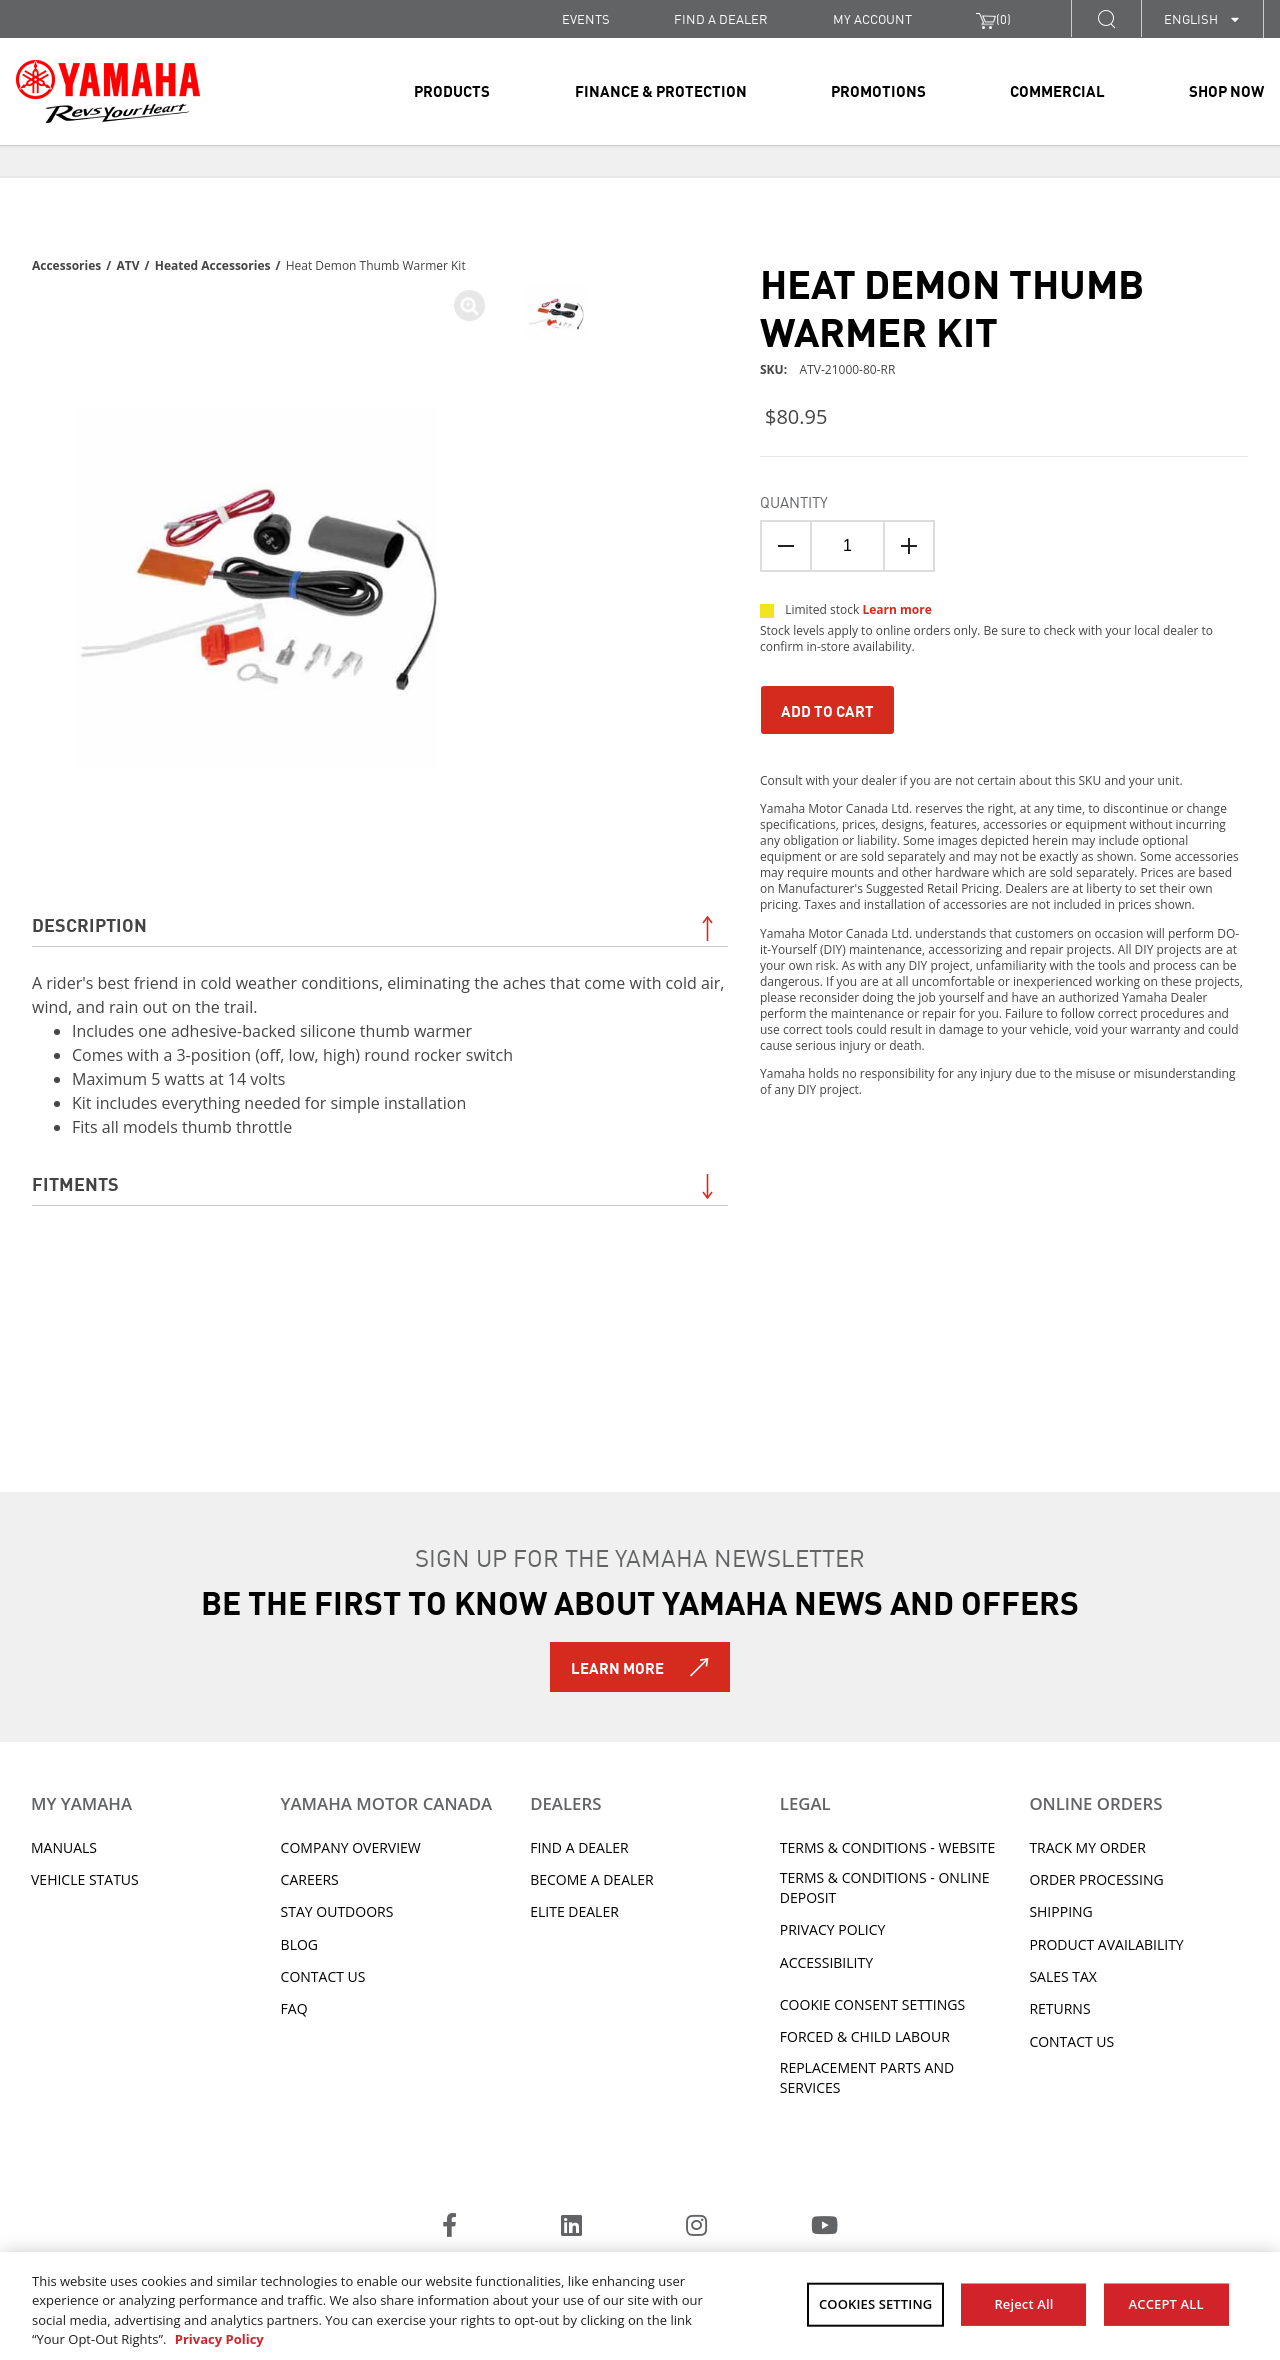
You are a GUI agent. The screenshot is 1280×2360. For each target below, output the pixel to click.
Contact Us (323, 1976)
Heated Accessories (213, 265)
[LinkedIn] (571, 2228)
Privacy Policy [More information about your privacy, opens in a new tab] (219, 2339)
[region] (640, 2306)
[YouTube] (824, 2228)
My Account (872, 18)
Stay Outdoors (337, 1911)
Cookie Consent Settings (872, 2004)
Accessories (66, 265)
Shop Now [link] (1226, 90)
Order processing (1096, 1879)
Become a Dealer (592, 1879)
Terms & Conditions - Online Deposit (885, 1887)
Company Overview (351, 1847)
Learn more (896, 609)
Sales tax (1063, 1976)
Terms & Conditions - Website (888, 1847)
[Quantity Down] (786, 546)
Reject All (1023, 2304)
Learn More (617, 1667)
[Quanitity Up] (909, 546)
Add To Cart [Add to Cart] (827, 710)
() (993, 19)
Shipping (1060, 1911)
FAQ (294, 2008)
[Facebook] (449, 2228)
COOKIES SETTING (875, 2304)
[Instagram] (696, 2228)
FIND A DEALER (721, 18)
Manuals (64, 1847)
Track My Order (1087, 1847)
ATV (127, 265)
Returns (1059, 2008)
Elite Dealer (574, 1911)
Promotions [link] (878, 90)
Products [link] (452, 90)
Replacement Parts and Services (867, 2077)
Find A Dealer (579, 1847)
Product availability (1106, 1944)
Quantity (794, 501)
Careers (310, 1879)
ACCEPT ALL (1166, 2304)
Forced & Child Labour (865, 2036)
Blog (299, 1944)
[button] (1106, 18)
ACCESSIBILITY (826, 1962)
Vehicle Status (85, 1879)
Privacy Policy (833, 1929)
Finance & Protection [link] (661, 90)
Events (586, 18)
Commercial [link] (1057, 90)
